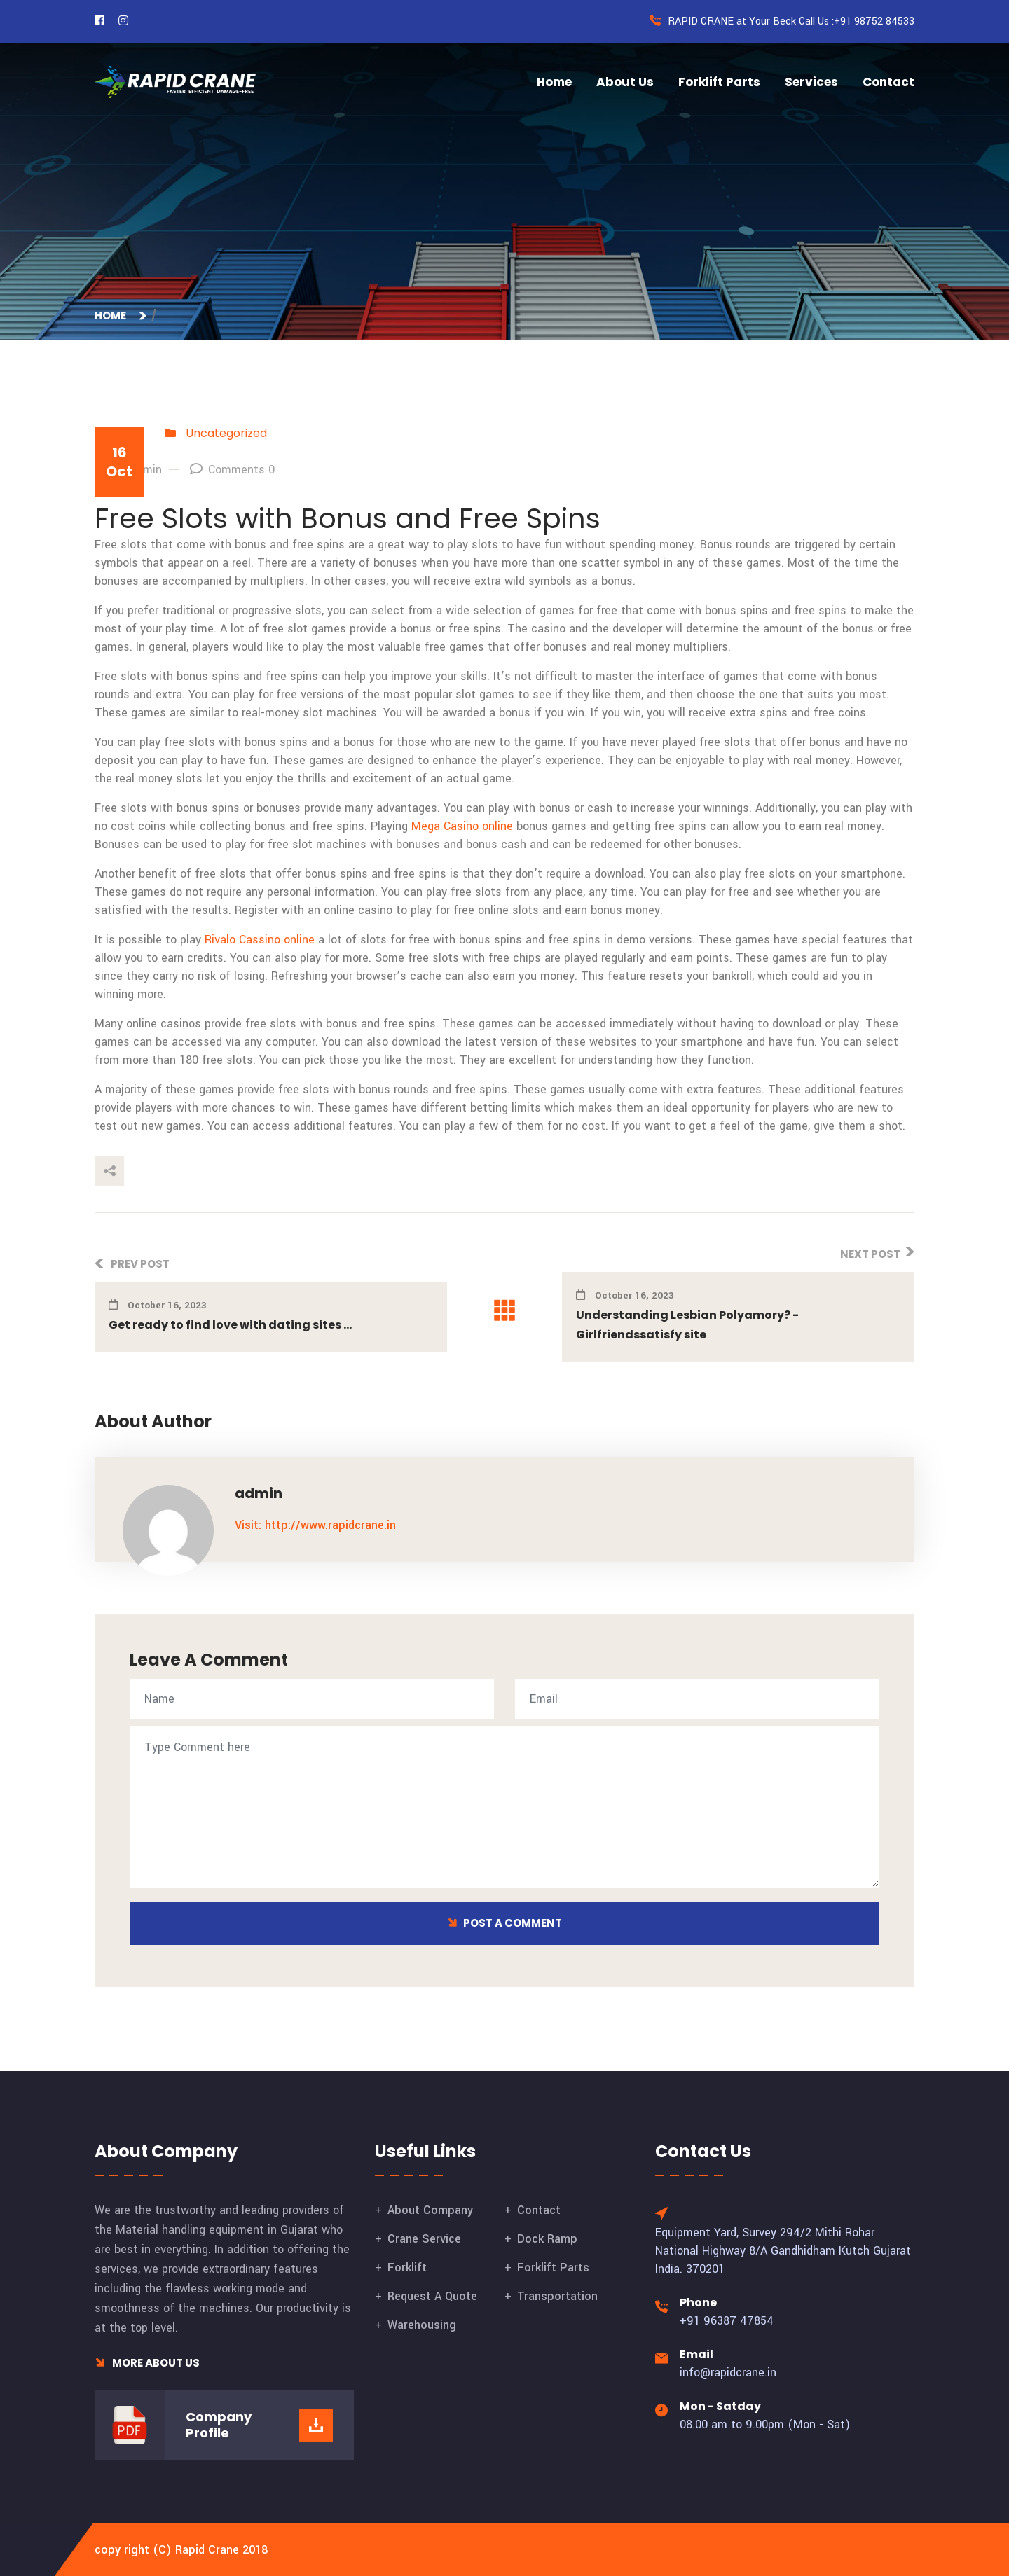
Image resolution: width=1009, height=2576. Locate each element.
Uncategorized (226, 433)
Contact (888, 82)
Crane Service (424, 2239)
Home (554, 82)
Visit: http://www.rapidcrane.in (315, 1525)
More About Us (147, 2362)
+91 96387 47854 (727, 2321)
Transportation (557, 2296)
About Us (625, 82)
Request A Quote (432, 2296)
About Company (430, 2210)
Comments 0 (232, 470)
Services (811, 82)
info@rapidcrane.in (728, 2372)
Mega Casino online (462, 826)
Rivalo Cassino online (260, 940)
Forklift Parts (719, 82)
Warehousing (421, 2325)
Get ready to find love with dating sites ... (230, 1325)
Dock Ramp (547, 2239)
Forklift (407, 2267)
